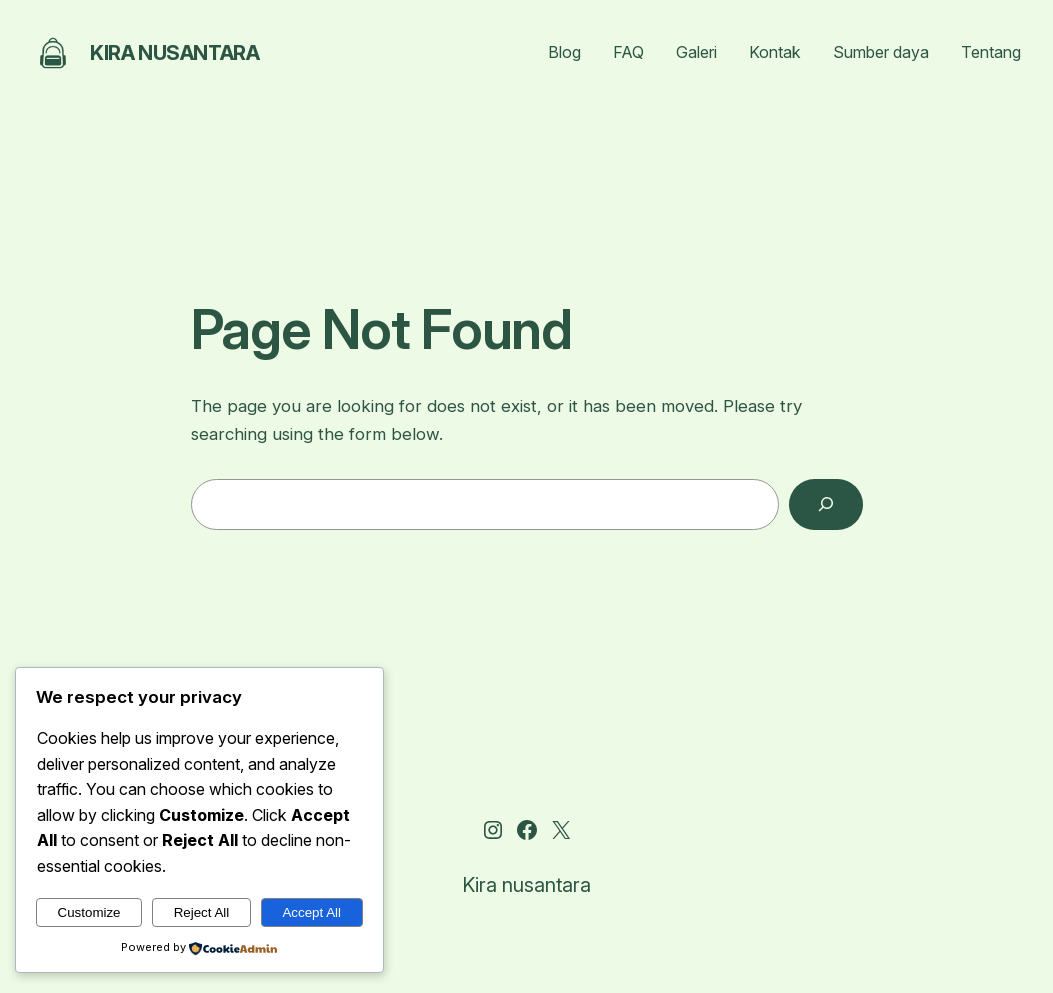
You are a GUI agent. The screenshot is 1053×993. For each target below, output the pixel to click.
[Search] (825, 504)
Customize (89, 912)
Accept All (311, 912)
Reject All (202, 912)
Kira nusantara (174, 53)
